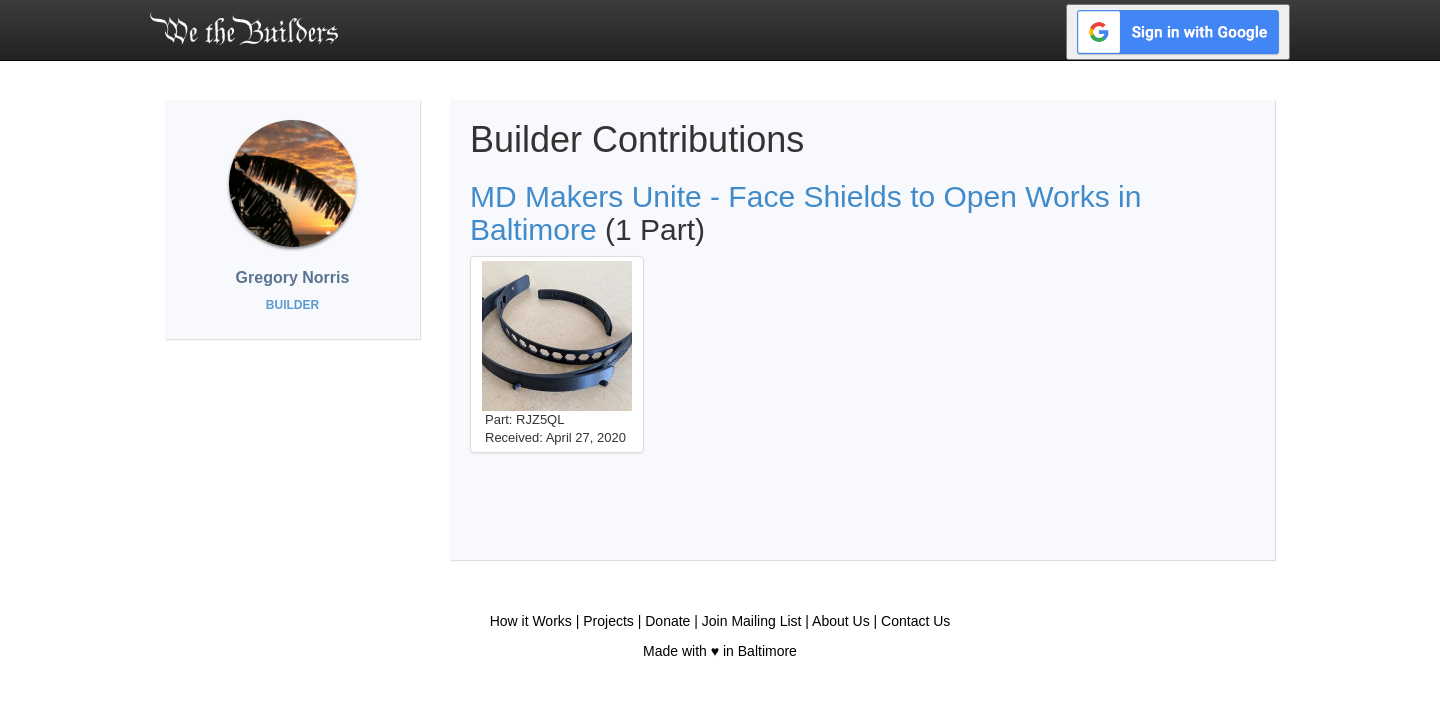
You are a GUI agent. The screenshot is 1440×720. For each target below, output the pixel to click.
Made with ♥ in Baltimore (720, 651)
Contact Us (915, 621)
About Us (841, 621)
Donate (667, 621)
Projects (608, 621)
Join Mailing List (752, 621)
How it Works (531, 621)
